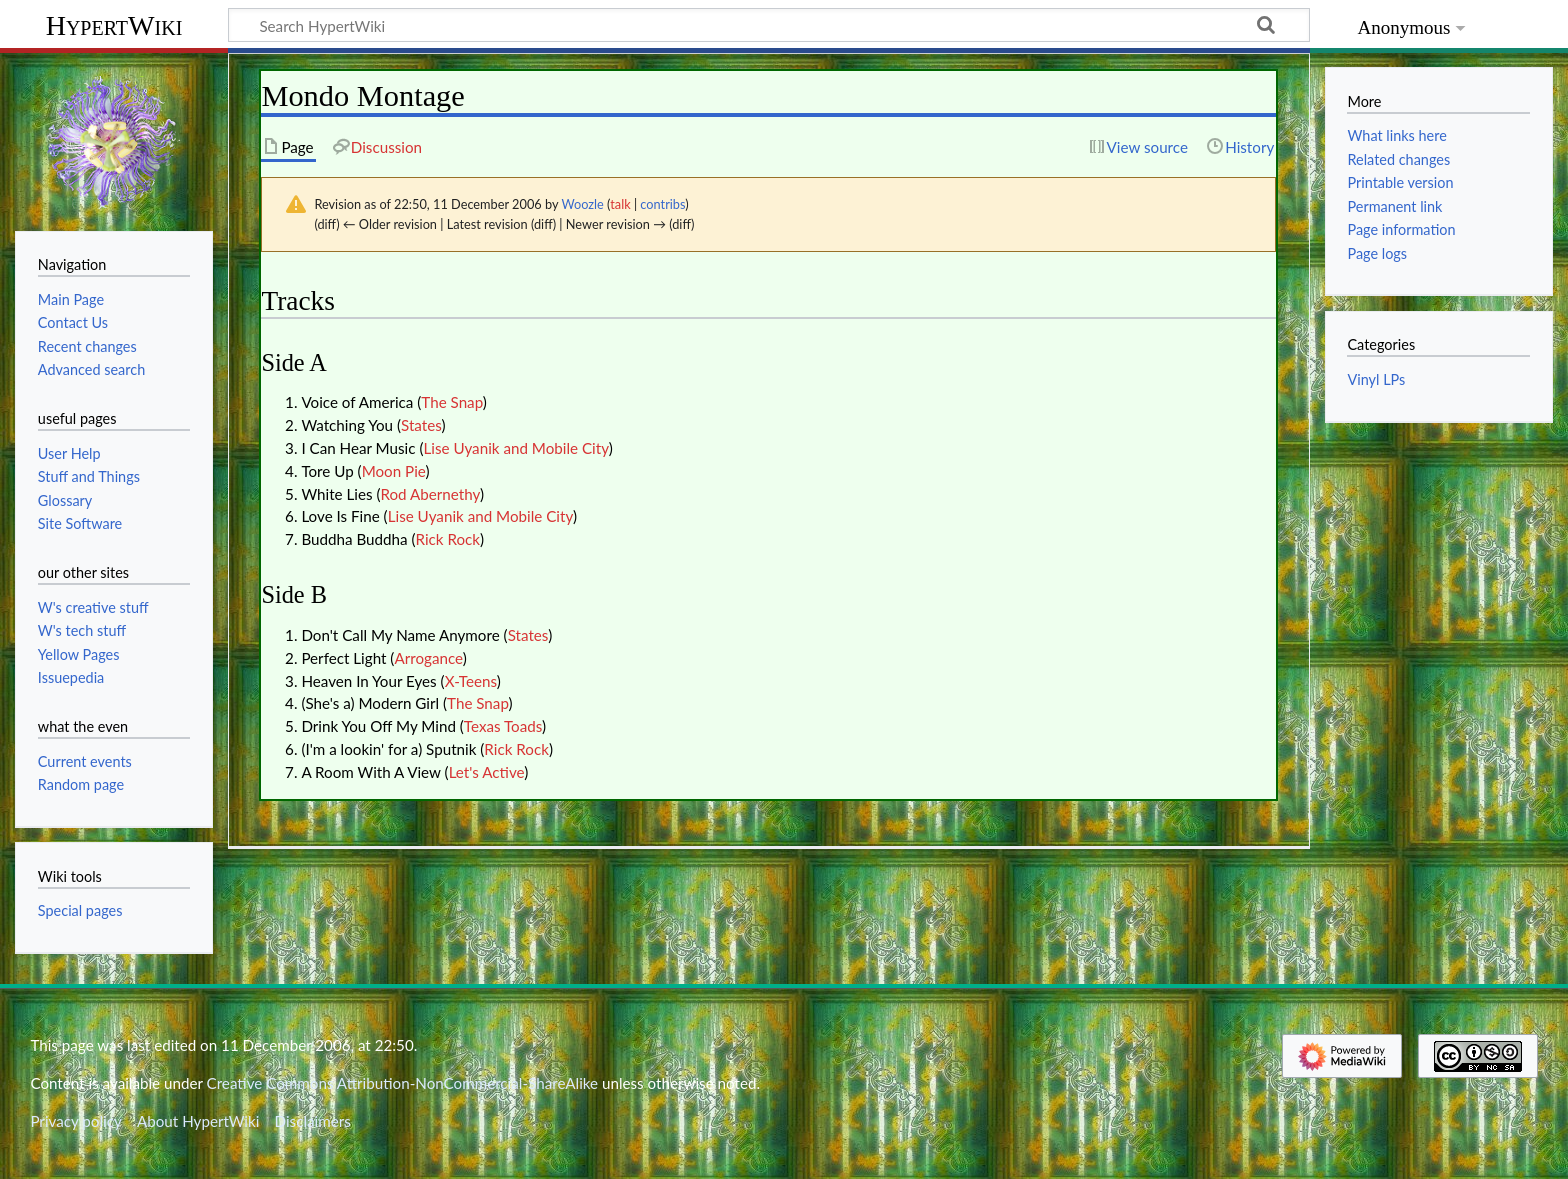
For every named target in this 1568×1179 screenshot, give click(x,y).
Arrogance (428, 658)
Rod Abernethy (430, 494)
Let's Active (487, 772)
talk (620, 204)
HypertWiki (114, 25)
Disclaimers (313, 1121)
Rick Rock (448, 539)
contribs (662, 204)
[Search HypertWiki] (769, 25)
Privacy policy (75, 1121)
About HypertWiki (198, 1121)
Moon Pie (394, 471)
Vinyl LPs (1376, 379)
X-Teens (471, 681)
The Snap (451, 402)
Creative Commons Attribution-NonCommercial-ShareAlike (403, 1083)
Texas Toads (503, 726)
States (421, 425)
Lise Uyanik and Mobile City (515, 448)
